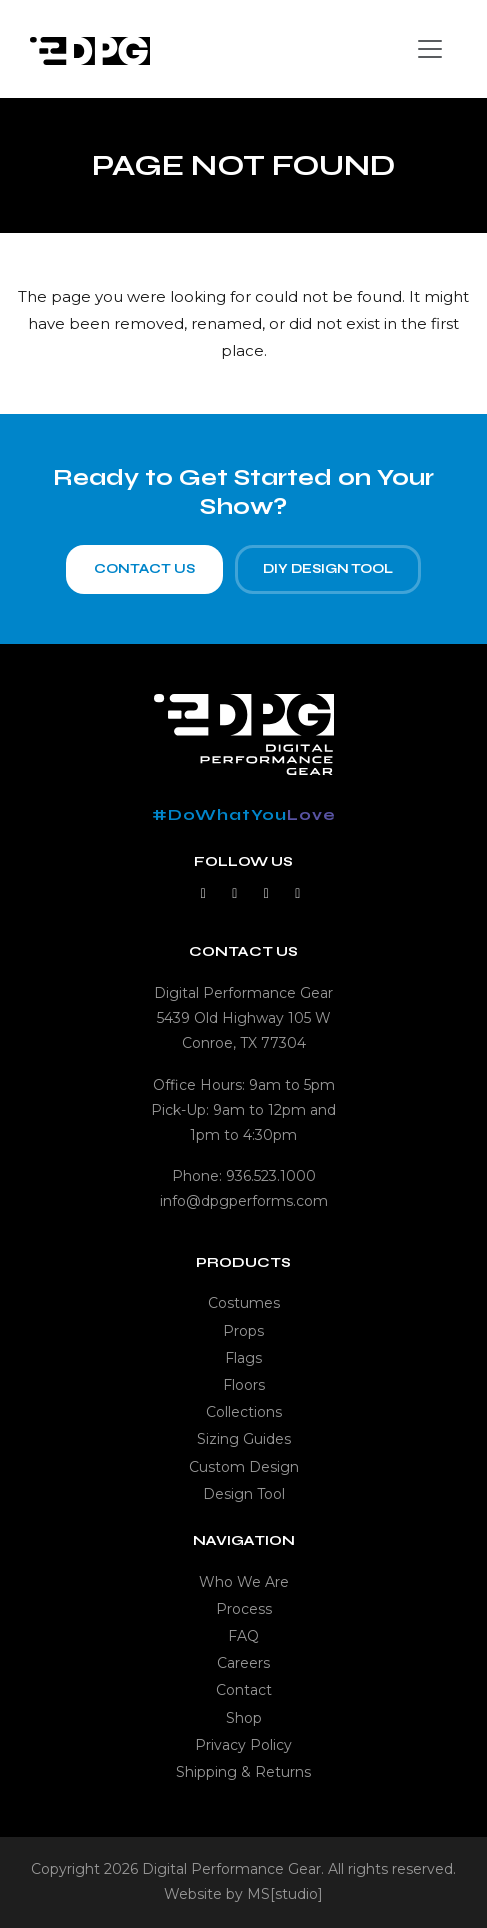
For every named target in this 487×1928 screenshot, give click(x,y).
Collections (244, 1412)
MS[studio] (285, 1894)
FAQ (243, 1636)
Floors (244, 1385)
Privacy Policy (243, 1745)
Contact (244, 1690)
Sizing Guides (244, 1439)
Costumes (244, 1303)
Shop (244, 1718)
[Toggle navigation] (430, 49)
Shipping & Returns (243, 1772)
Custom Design (244, 1467)
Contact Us (144, 569)
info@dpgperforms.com (244, 1201)
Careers (243, 1663)
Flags (243, 1358)
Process (244, 1609)
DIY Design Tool (328, 569)
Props (243, 1331)
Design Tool (244, 1494)
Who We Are (244, 1582)
